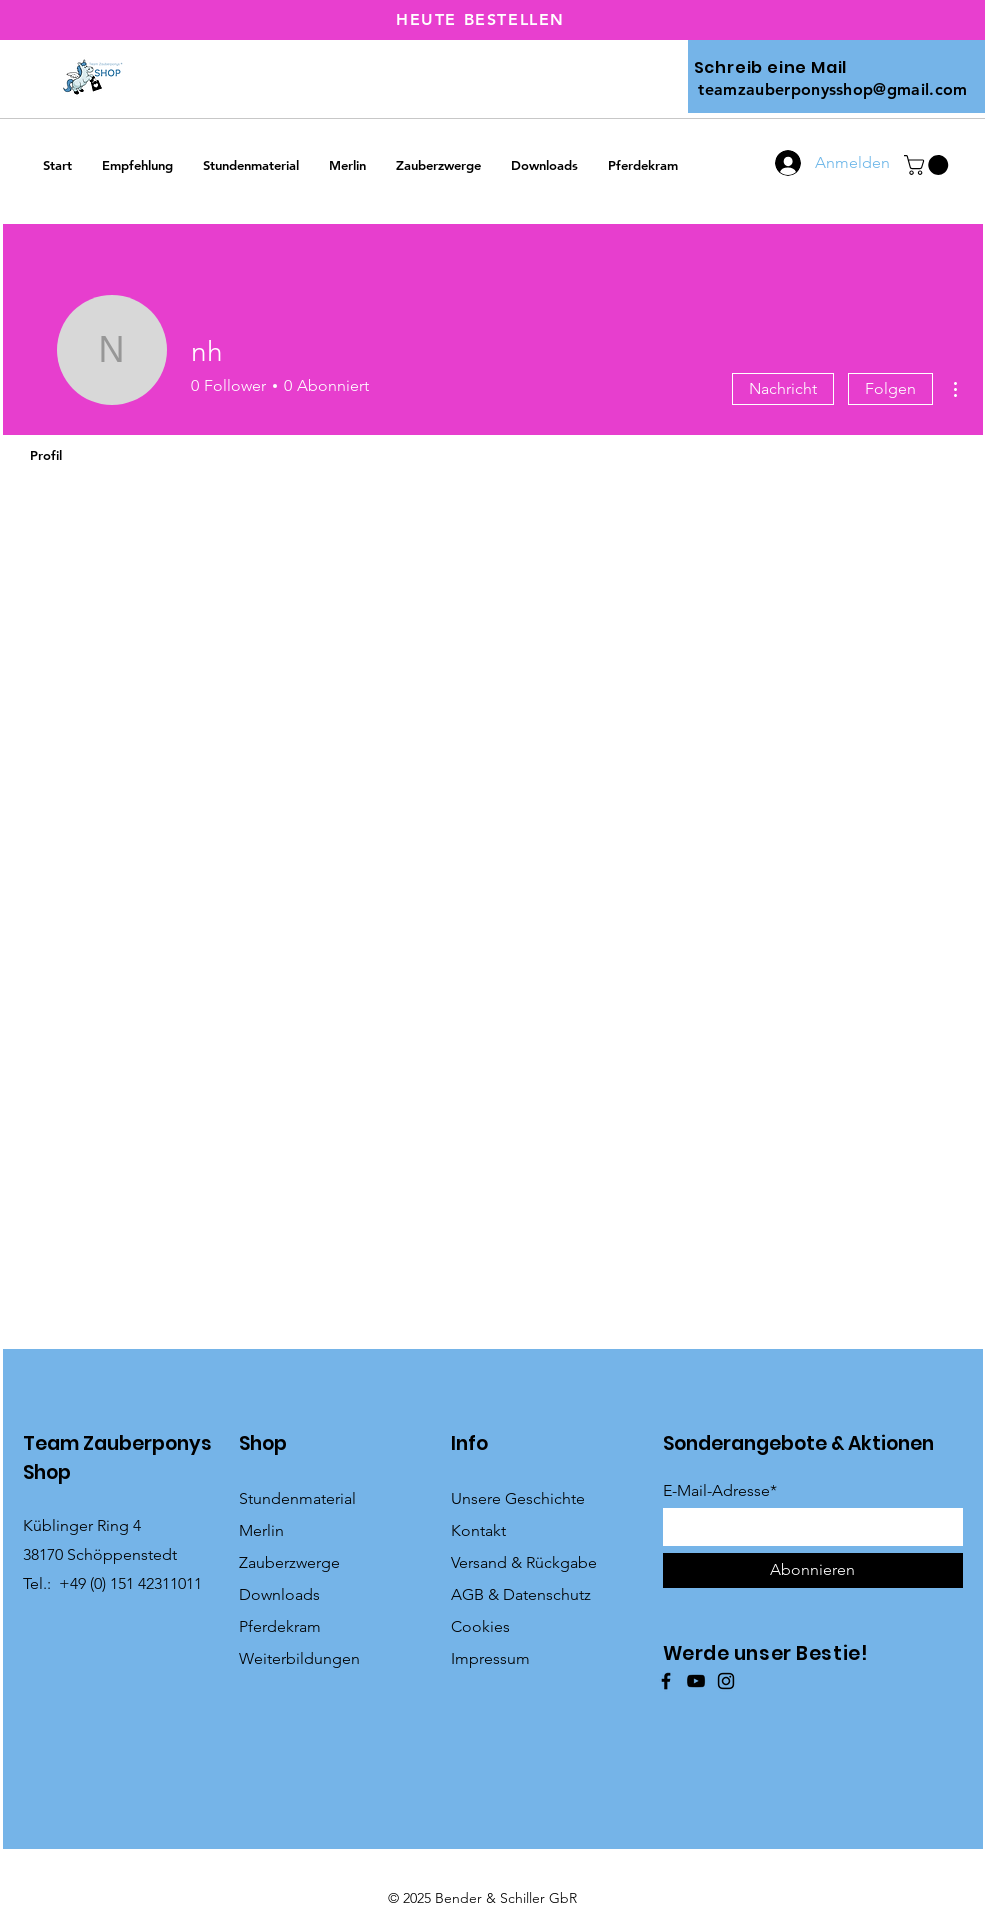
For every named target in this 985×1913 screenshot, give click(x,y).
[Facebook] (666, 1681)
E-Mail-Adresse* (720, 1491)
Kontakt (478, 1530)
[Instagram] (726, 1681)
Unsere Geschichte (518, 1498)
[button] (928, 165)
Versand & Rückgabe (524, 1562)
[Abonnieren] (813, 1570)
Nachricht (783, 388)
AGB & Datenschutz (521, 1594)
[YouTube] (696, 1681)
